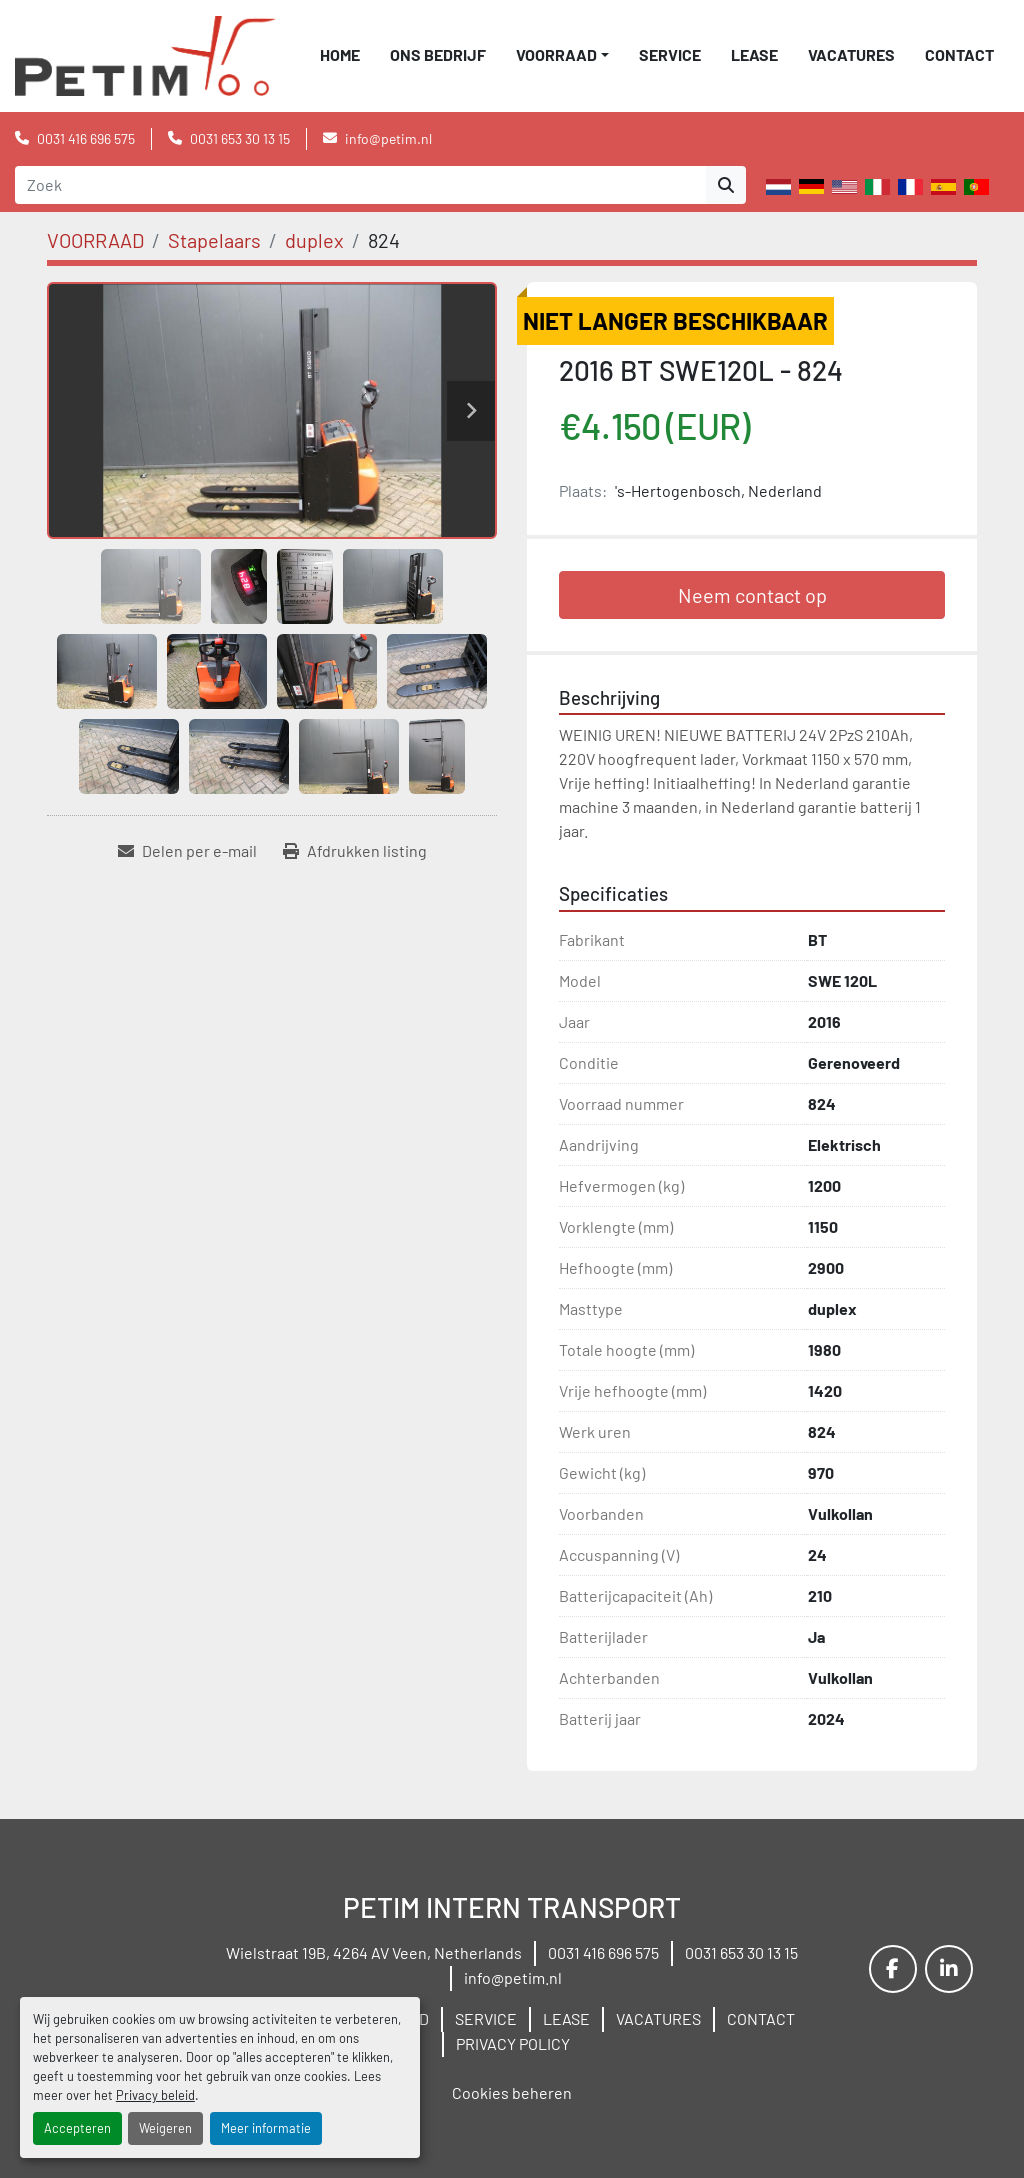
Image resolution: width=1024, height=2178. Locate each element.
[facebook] (893, 1969)
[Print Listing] (355, 851)
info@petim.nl (388, 138)
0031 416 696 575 (86, 138)
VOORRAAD (556, 54)
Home (340, 54)
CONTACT (959, 54)
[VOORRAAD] (95, 240)
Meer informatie (266, 2128)
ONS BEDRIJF (438, 54)
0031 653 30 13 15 (240, 138)
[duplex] (314, 240)
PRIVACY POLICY (513, 2043)
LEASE (754, 54)
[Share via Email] (187, 851)
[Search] (360, 185)
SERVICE (670, 54)
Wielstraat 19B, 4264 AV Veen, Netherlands (374, 1952)
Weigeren (165, 2128)
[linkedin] (949, 1969)
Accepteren (77, 2128)
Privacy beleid (155, 2095)
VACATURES (851, 54)
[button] (562, 55)
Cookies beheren (512, 2092)
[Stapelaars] (214, 240)
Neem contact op (752, 595)
